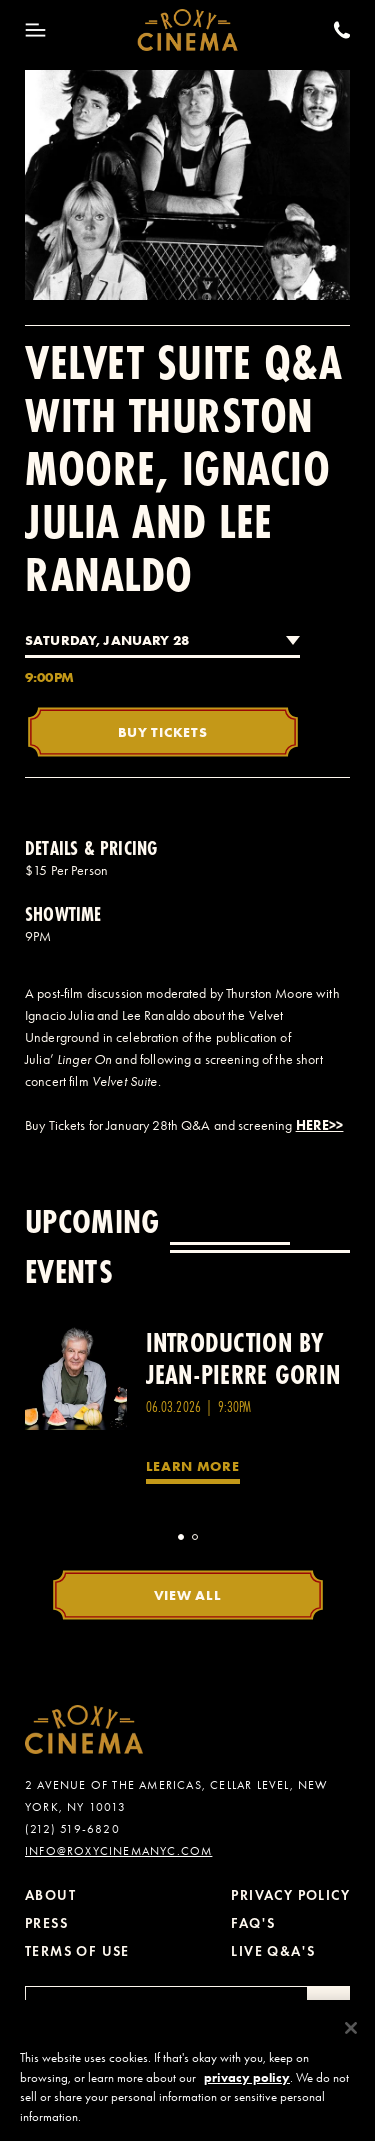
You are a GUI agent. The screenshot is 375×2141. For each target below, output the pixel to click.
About (50, 1895)
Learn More (193, 1466)
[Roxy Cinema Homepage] (187, 30)
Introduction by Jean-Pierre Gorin (243, 1358)
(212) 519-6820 (72, 1829)
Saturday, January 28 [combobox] (107, 640)
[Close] (351, 2037)
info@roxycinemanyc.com (118, 1851)
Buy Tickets (163, 732)
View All (188, 1595)
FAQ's (253, 1923)
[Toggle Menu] (35, 30)
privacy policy (247, 2085)
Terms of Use (77, 1951)
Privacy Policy (290, 1895)
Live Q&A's (273, 1951)
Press (46, 1923)
